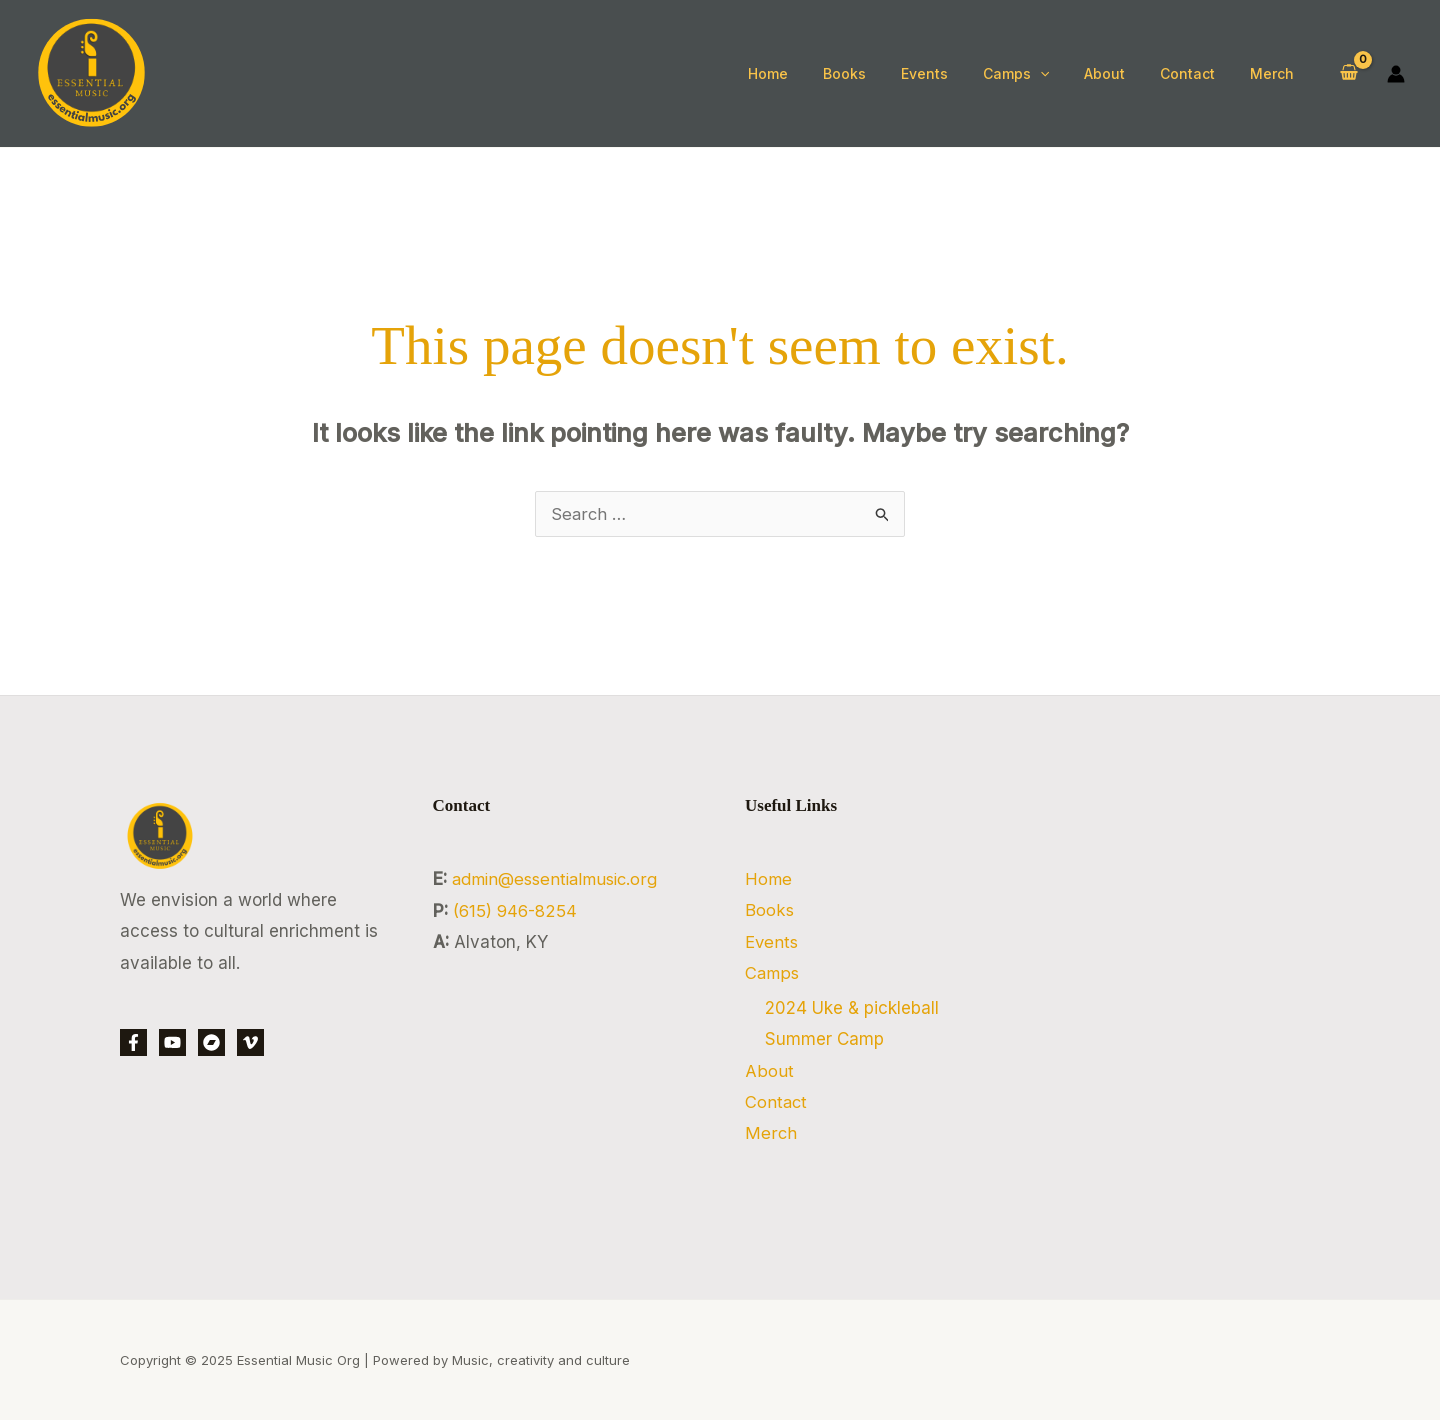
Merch (770, 1136)
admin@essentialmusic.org (560, 879)
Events (772, 942)
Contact (777, 1105)
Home (768, 879)
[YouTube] (172, 1042)
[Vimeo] (250, 1042)
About (769, 1073)
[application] (1064, 74)
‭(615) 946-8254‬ (517, 911)
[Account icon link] (1396, 74)
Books (769, 911)
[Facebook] (133, 1042)
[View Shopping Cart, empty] (1349, 73)
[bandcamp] (211, 1042)
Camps (773, 974)
